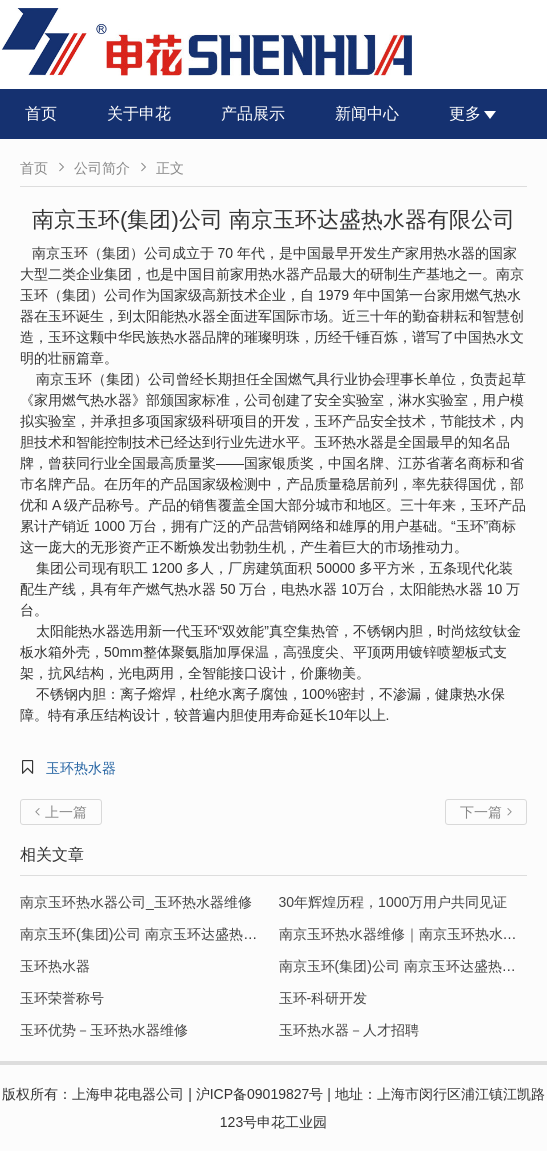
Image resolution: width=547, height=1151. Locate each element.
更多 (472, 113)
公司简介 (102, 168)
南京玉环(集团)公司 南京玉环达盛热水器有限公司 (173, 934)
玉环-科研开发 (323, 998)
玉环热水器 (81, 768)
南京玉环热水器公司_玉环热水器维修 (136, 902)
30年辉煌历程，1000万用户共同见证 (393, 902)
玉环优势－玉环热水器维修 (104, 1030)
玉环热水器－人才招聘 (349, 1030)
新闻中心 (367, 113)
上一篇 (61, 812)
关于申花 (139, 113)
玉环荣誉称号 (62, 998)
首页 (41, 113)
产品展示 (253, 113)
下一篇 (486, 812)
